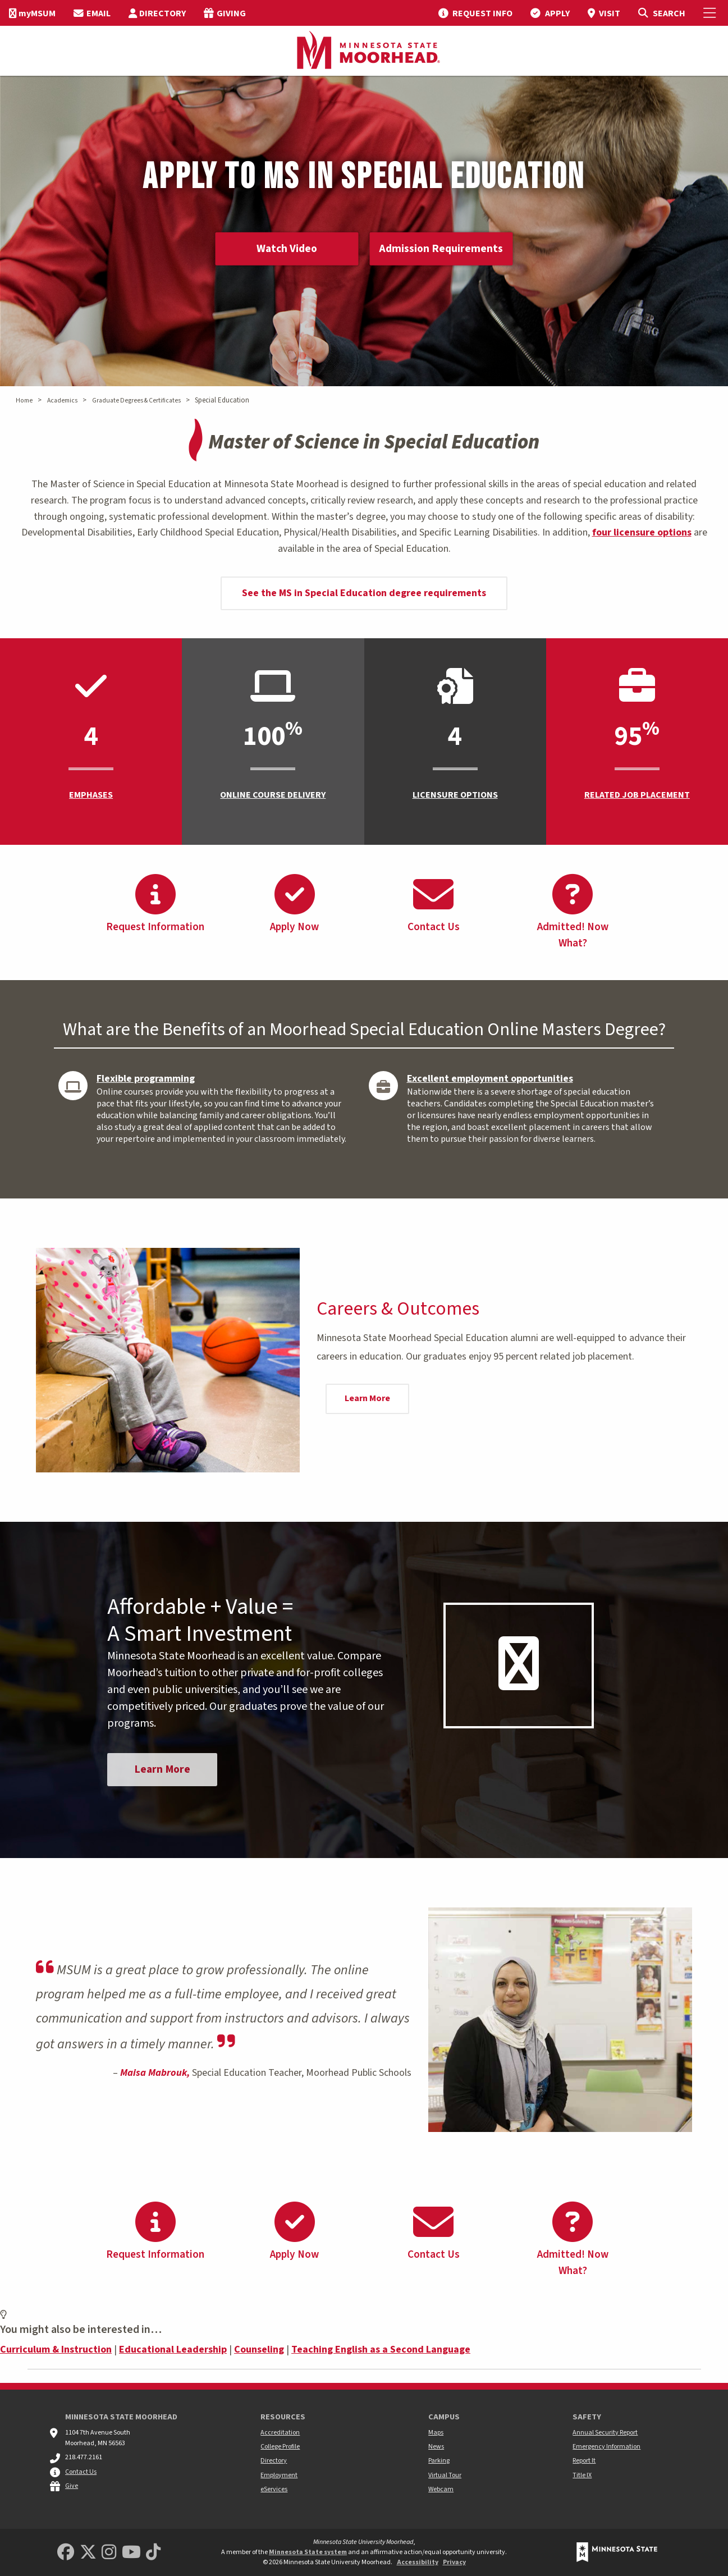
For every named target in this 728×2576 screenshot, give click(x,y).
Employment (278, 2475)
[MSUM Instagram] (109, 2553)
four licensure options (642, 532)
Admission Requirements (443, 249)
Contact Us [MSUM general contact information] (81, 2472)
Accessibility (417, 2562)
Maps (435, 2432)
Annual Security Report (605, 2432)
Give (71, 2486)
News (436, 2446)
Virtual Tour (444, 2475)
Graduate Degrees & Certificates (136, 400)
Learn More (367, 1398)
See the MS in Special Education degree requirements (364, 593)
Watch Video (285, 249)
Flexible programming (146, 1079)
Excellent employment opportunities (490, 1079)
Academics (62, 400)
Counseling (259, 2351)
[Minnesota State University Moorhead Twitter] (88, 2553)
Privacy (454, 2562)
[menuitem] (32, 13)
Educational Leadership (173, 2351)
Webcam (441, 2489)
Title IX (582, 2475)
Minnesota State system (308, 2552)
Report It (584, 2460)
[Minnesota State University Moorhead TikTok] (153, 2553)
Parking (439, 2460)
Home (24, 400)
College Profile (280, 2446)
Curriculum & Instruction (56, 2351)
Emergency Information (606, 2446)
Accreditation (280, 2432)
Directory (273, 2460)
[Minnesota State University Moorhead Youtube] (131, 2553)
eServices (273, 2489)
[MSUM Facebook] (65, 2553)
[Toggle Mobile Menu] (711, 13)
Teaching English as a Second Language (380, 2351)
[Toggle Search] (661, 13)
